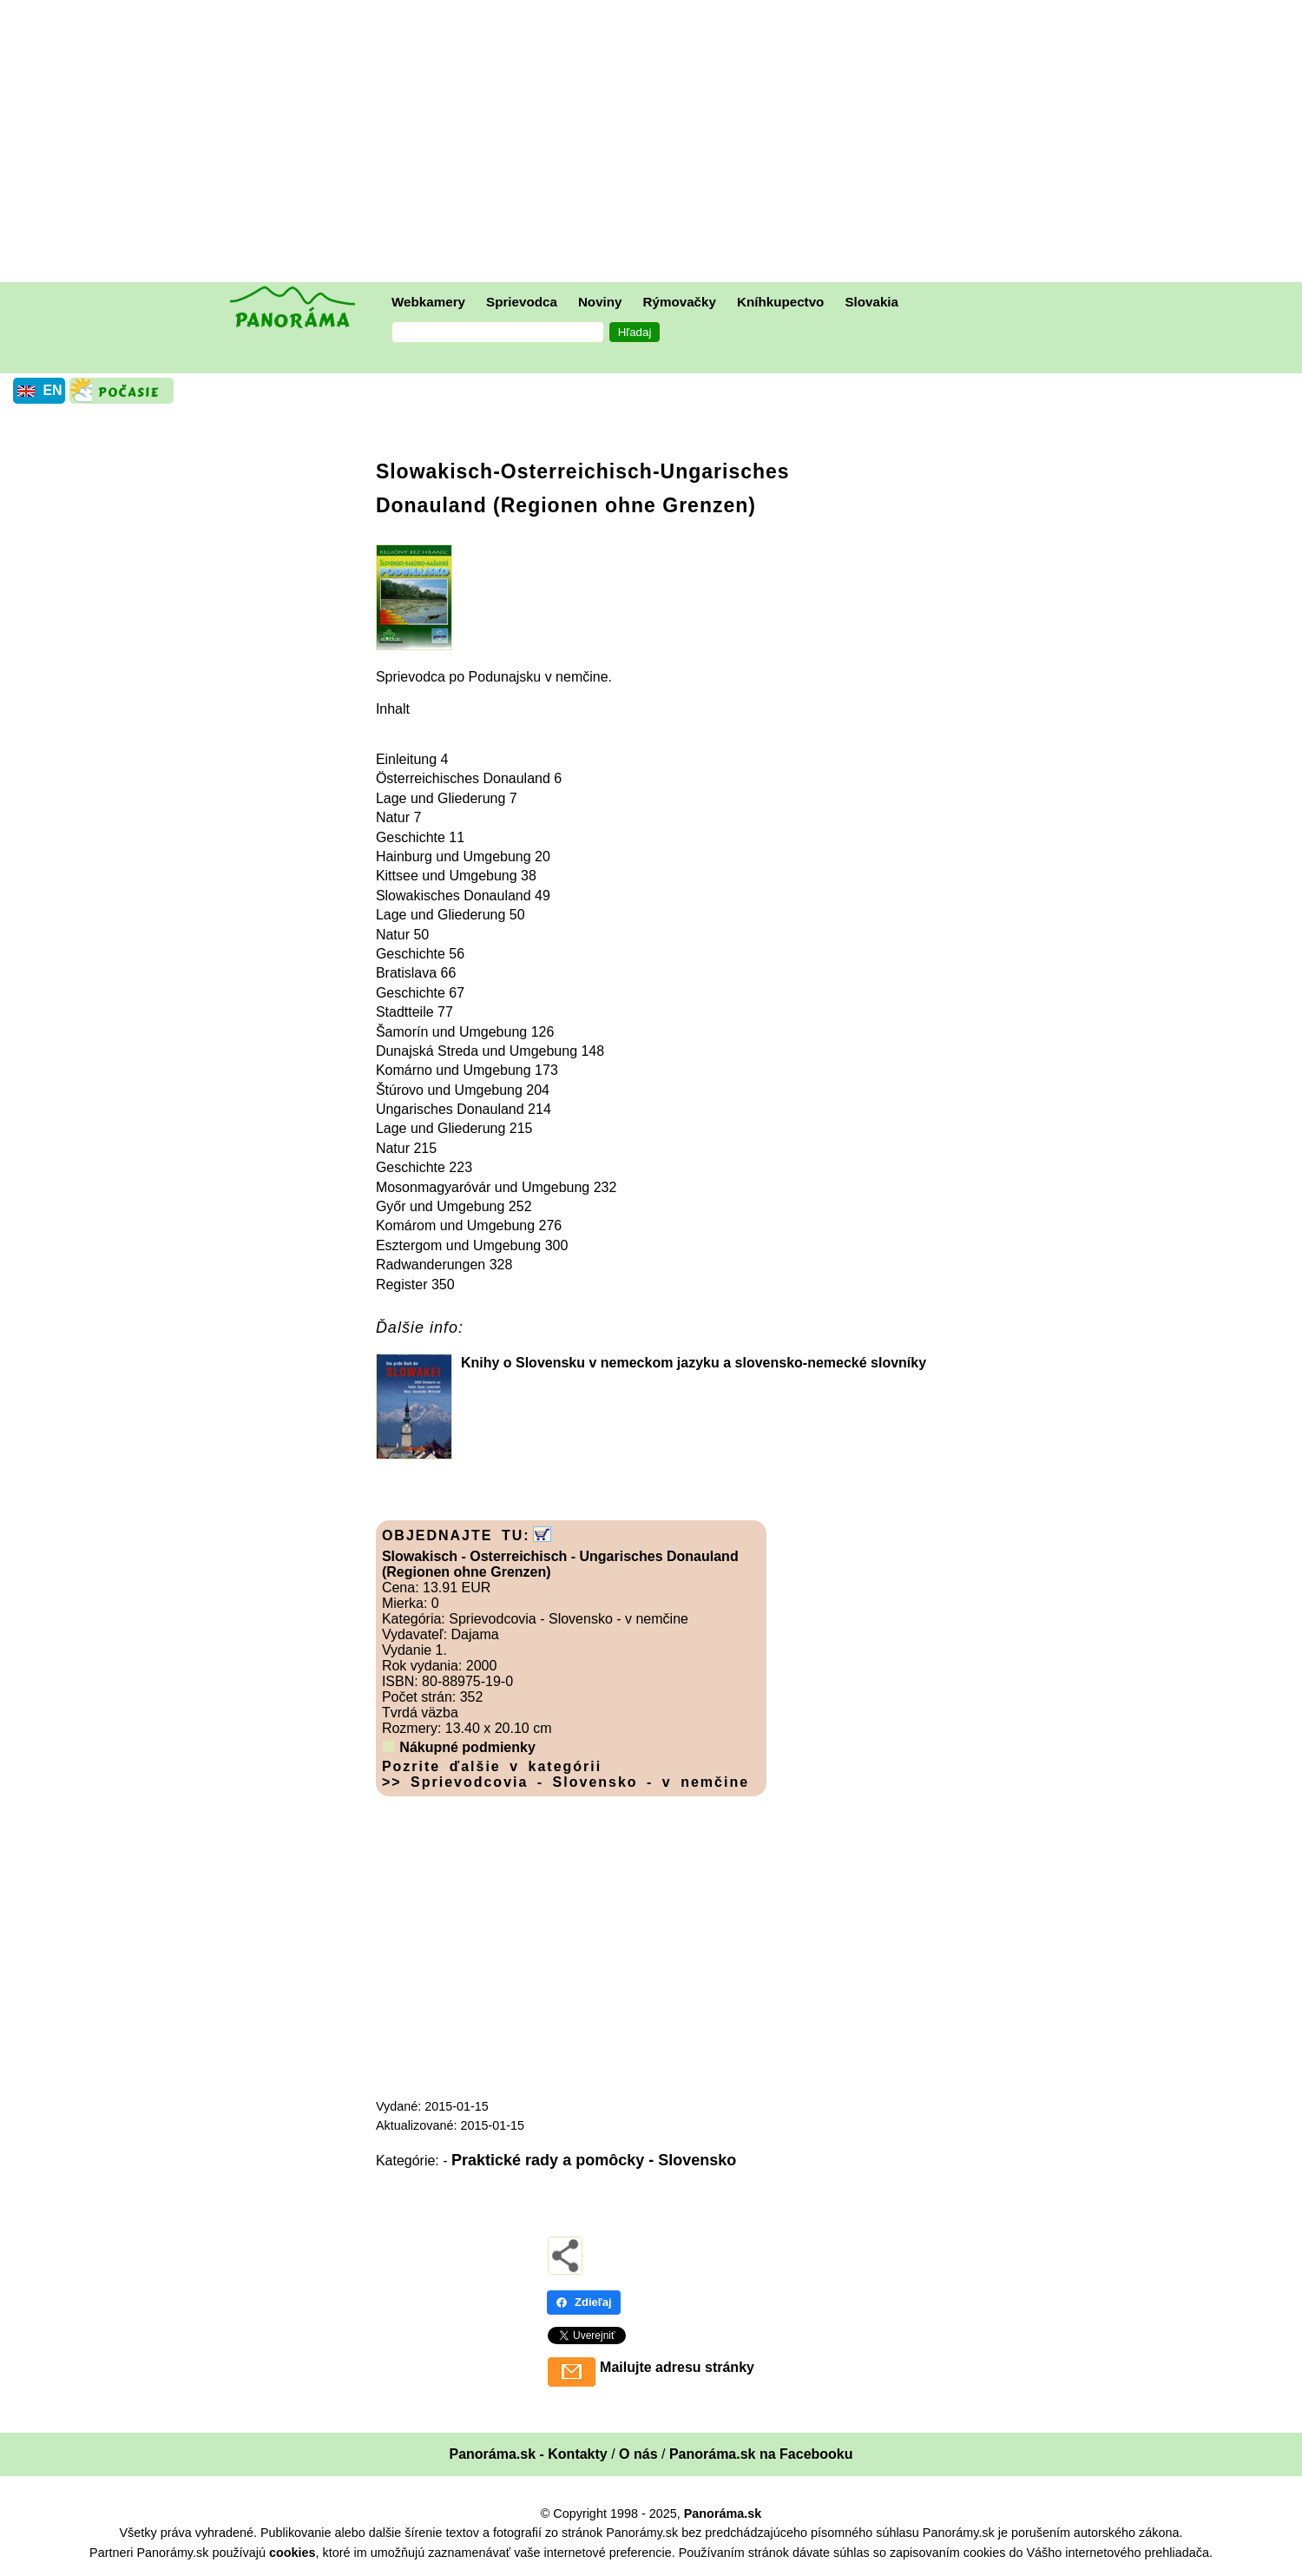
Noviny (600, 301)
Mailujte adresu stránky (677, 2367)
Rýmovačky (679, 301)
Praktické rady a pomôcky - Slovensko (593, 2160)
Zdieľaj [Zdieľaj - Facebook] (584, 2302)
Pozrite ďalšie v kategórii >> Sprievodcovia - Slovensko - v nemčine (565, 1774)
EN (52, 390)
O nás (638, 2454)
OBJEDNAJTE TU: (456, 1535)
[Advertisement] (655, 143)
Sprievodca (521, 301)
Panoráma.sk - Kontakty (528, 2454)
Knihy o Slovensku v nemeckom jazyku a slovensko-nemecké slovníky (693, 1362)
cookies (292, 2553)
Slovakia (871, 301)
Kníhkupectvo (780, 301)
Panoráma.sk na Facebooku (761, 2454)
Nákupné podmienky (467, 1747)
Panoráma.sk (723, 2513)
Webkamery (428, 301)
